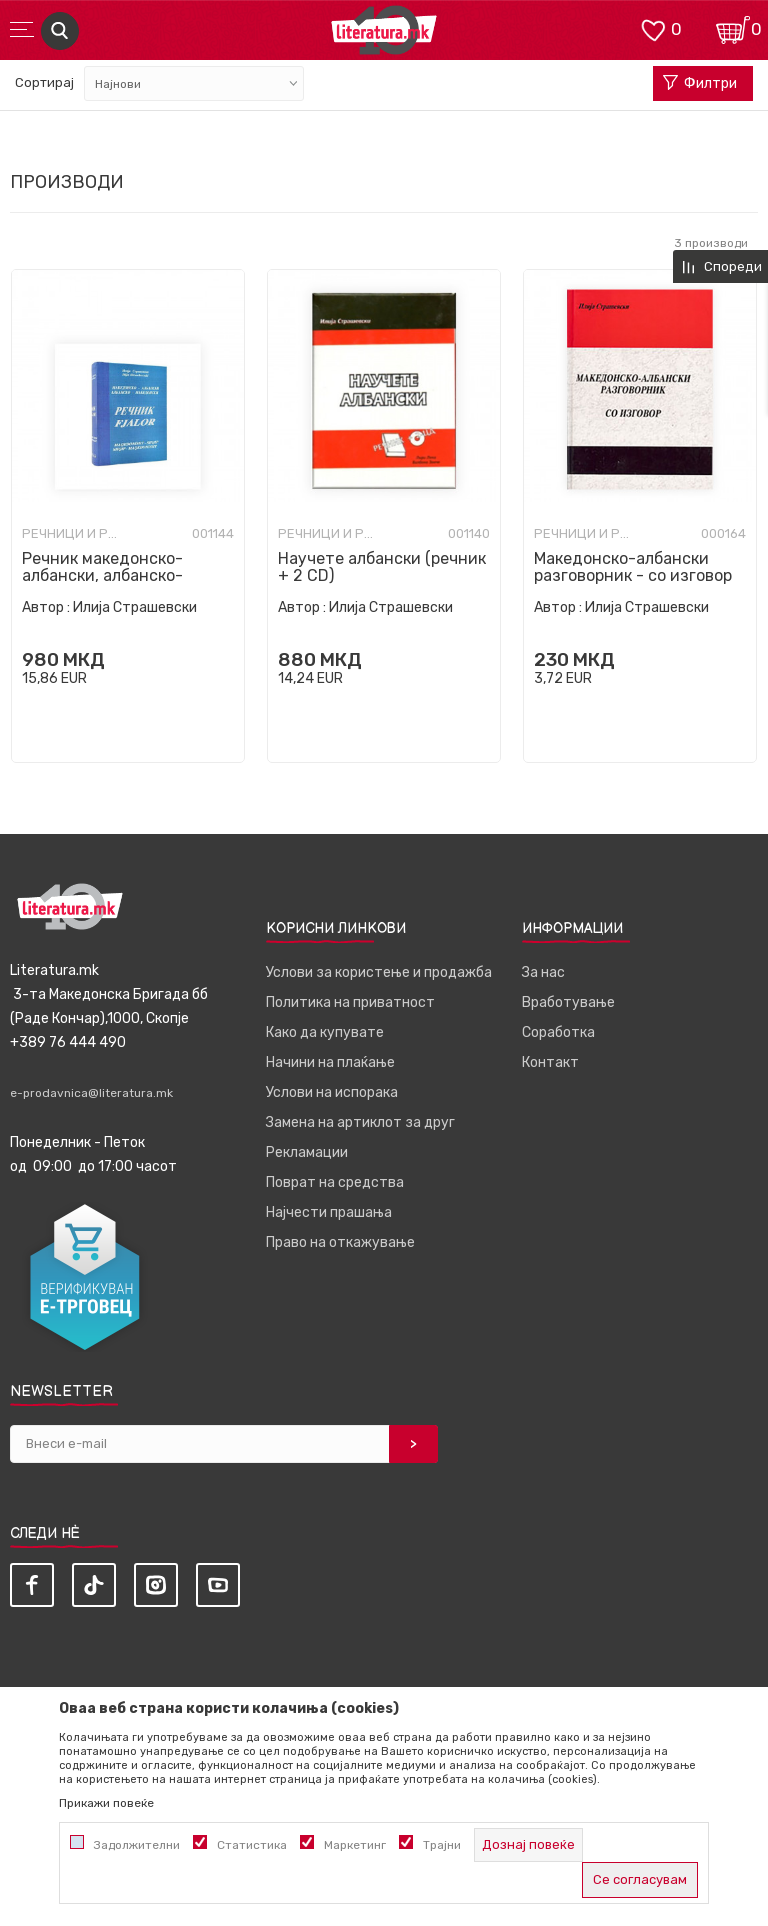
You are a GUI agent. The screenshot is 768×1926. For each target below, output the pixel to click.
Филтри (700, 84)
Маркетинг (355, 1845)
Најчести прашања (329, 1212)
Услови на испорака (332, 1092)
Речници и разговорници (72, 534)
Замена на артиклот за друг (360, 1122)
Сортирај (44, 82)
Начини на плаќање (330, 1062)
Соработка (558, 1032)
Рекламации (307, 1152)
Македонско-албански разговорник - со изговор (633, 567)
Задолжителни (137, 1845)
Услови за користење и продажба (379, 972)
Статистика (252, 1845)
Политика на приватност (350, 1002)
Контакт (550, 1062)
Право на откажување (340, 1242)
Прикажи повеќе (106, 1803)
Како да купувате (325, 1032)
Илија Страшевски (135, 607)
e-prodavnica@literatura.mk (91, 1093)
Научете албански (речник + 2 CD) (382, 567)
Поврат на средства (335, 1182)
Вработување (568, 1002)
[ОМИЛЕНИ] (653, 28)
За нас (543, 972)
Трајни (442, 1845)
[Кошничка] (733, 28)
